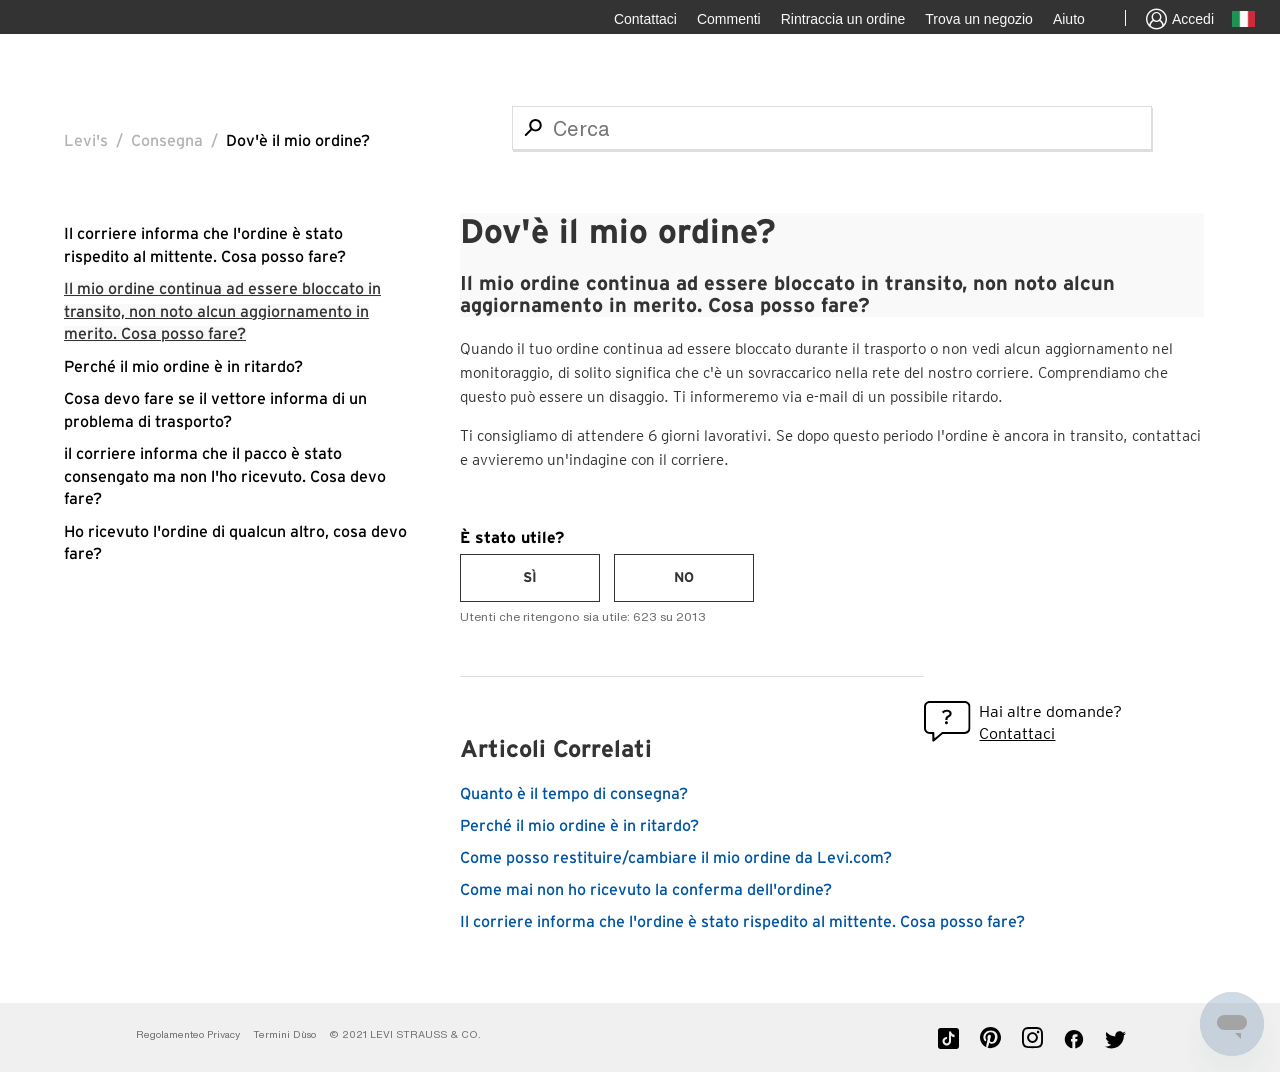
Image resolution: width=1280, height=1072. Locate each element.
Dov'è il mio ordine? (298, 141)
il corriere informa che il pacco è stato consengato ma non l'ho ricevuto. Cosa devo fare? (225, 476)
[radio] (530, 578)
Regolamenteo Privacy (188, 1034)
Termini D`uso (284, 1034)
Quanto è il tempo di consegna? (574, 794)
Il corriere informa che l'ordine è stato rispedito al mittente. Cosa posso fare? (742, 922)
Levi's (86, 141)
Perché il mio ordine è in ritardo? (183, 367)
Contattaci (1017, 733)
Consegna (167, 141)
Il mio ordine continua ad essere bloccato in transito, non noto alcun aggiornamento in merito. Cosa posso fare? (222, 311)
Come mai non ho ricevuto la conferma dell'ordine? (646, 890)
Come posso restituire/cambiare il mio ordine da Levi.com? (676, 858)
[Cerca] (832, 128)
